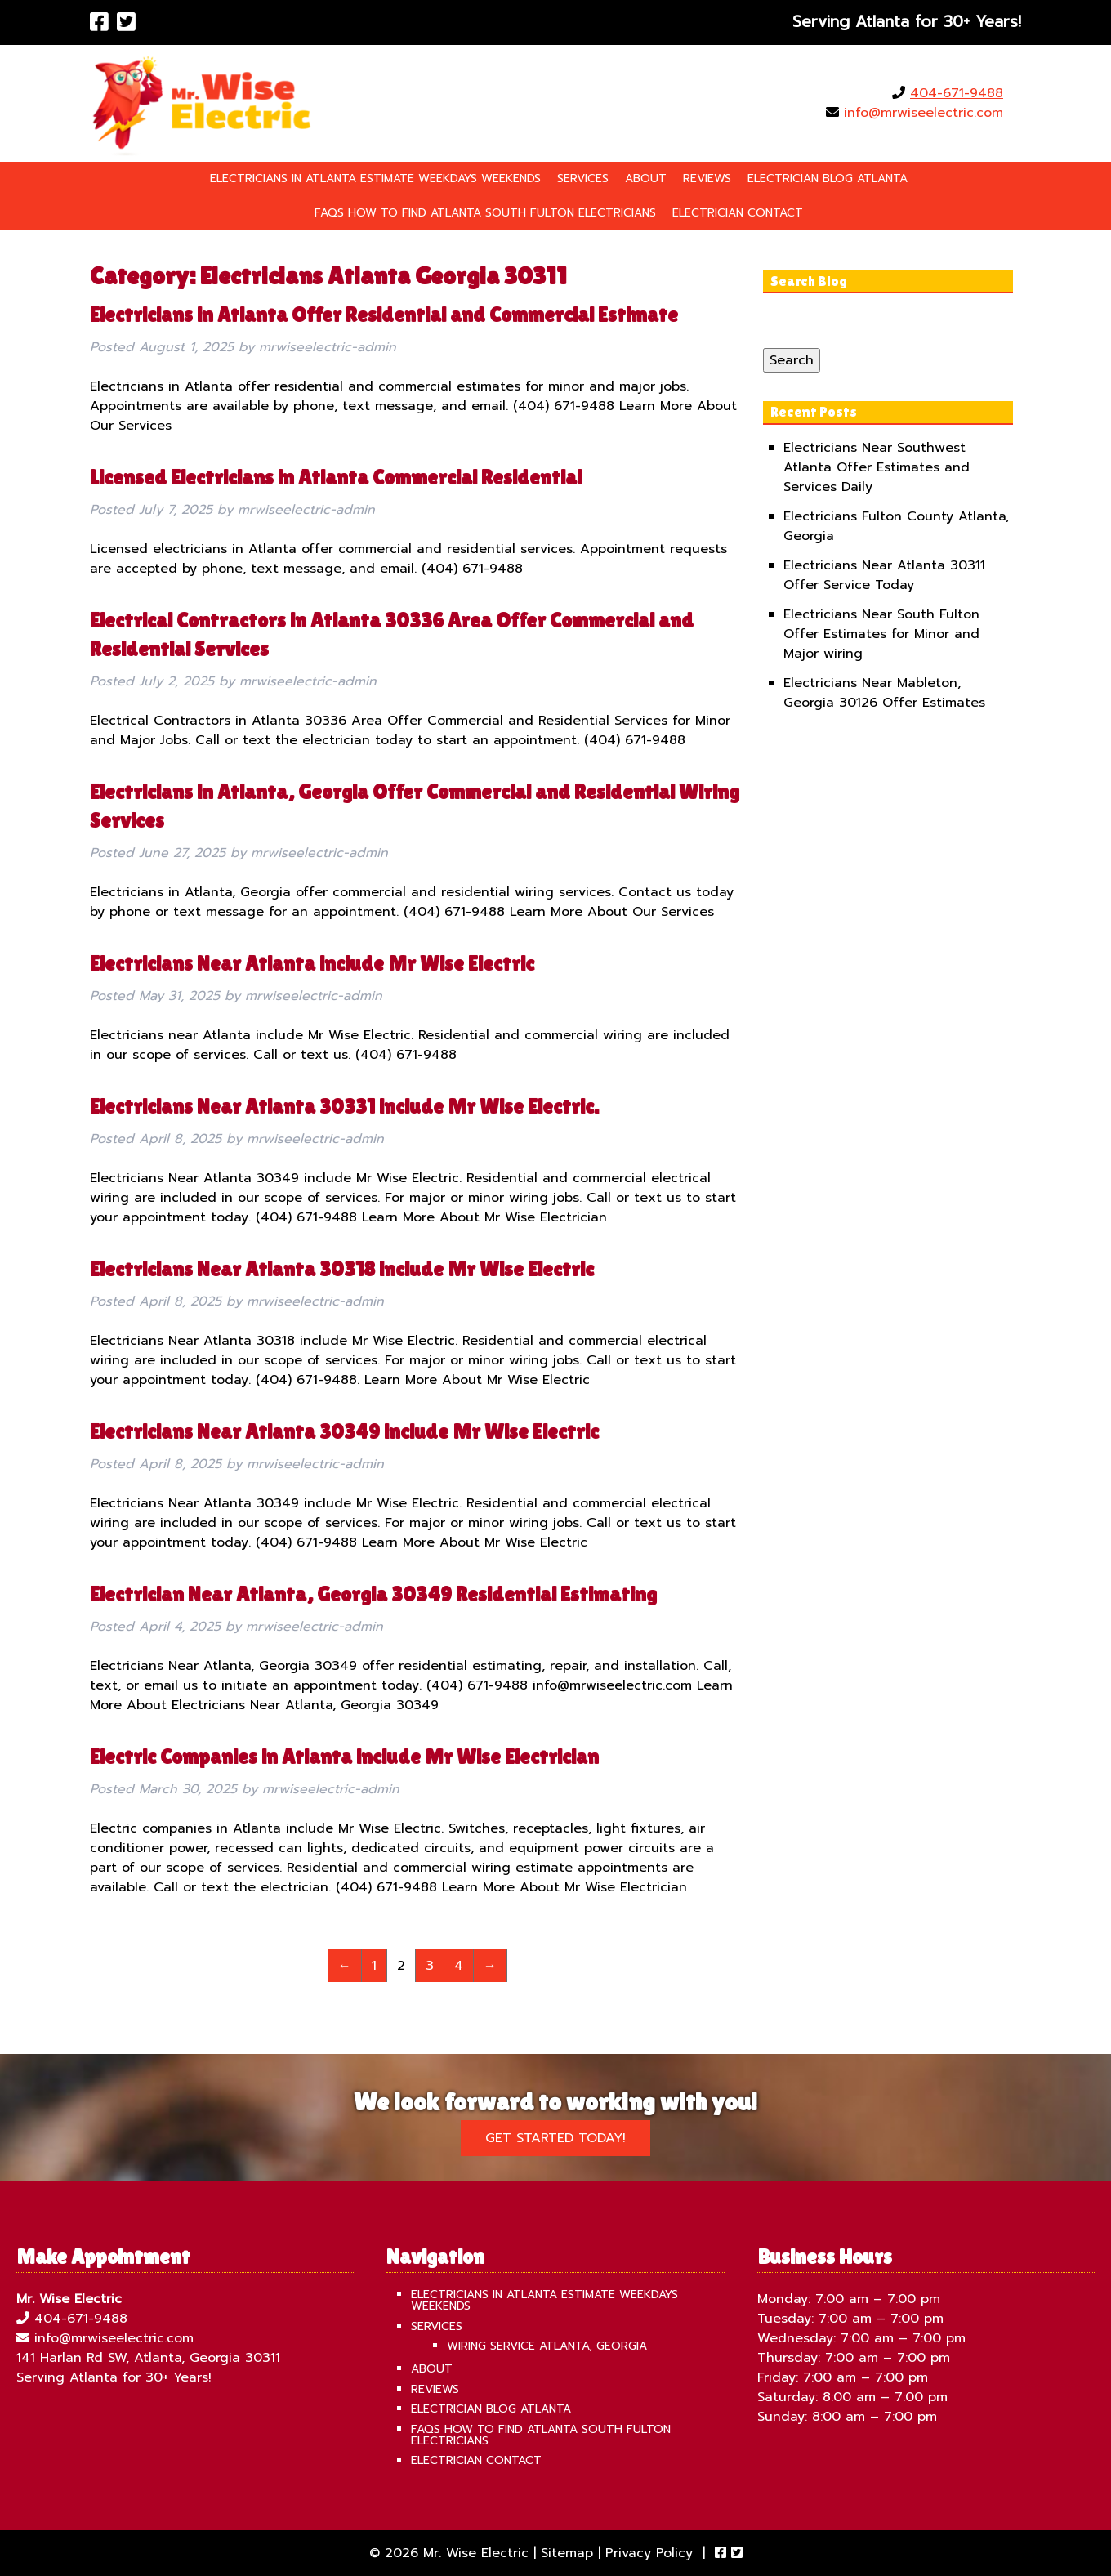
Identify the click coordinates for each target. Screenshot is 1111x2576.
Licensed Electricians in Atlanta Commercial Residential (336, 477)
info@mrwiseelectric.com (923, 113)
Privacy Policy (649, 2553)
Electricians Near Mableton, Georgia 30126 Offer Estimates (884, 692)
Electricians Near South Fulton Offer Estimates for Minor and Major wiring (881, 634)
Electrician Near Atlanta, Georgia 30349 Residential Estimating (373, 1594)
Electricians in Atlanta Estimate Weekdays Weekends (375, 178)
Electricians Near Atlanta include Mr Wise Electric (312, 963)
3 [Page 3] (430, 1966)
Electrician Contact (737, 212)
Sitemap (567, 2553)
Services (583, 178)
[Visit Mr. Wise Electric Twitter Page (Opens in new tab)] (126, 22)
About (646, 178)
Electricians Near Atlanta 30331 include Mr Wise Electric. (344, 1106)
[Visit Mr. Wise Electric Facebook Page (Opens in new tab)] (99, 22)
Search (792, 360)
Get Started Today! (555, 2138)
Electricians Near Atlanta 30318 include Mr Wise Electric (342, 1269)
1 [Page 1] (374, 1966)
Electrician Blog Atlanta (827, 178)
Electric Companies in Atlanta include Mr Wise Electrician (344, 1757)
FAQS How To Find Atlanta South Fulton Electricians (485, 212)
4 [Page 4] (458, 1966)
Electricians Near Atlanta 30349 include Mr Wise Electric (344, 1432)
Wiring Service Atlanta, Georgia (547, 2346)
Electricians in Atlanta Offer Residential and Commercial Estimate (384, 315)
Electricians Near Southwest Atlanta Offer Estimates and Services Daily (876, 467)
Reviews (707, 178)
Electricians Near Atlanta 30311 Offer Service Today (884, 575)
